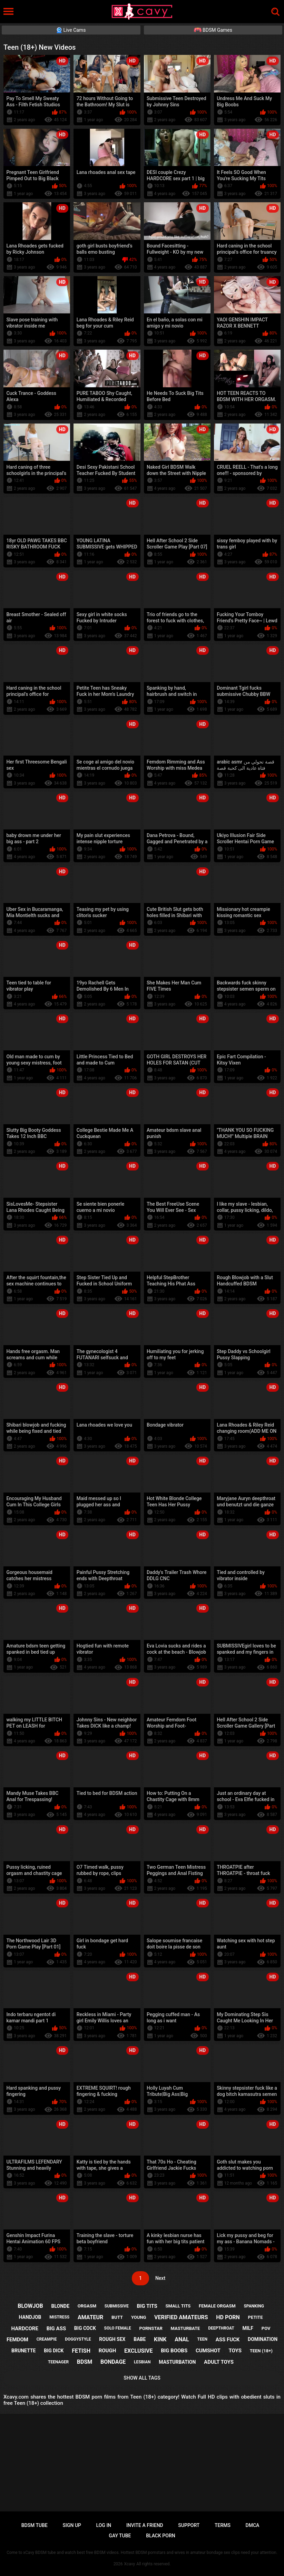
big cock (85, 2328)
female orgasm (217, 2305)
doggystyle (78, 2339)
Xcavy (129, 2564)
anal (182, 2339)
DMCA (252, 2525)
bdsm (84, 2362)
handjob (30, 2317)
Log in (103, 2525)
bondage (113, 2362)
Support (188, 2525)
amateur (90, 2317)
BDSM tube (34, 2525)
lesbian (142, 2362)
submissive (117, 2306)
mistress (59, 2317)
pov (266, 2328)
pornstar (151, 2328)
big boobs (174, 2350)
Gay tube (120, 2535)
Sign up (72, 2525)
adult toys (219, 2362)
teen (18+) (261, 2350)
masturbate (185, 2328)
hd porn (228, 2317)
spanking (254, 2306)
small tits (178, 2305)
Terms (223, 2525)
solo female (117, 2328)
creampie (47, 2339)
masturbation (177, 2362)
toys (235, 2350)
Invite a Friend (144, 2525)
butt (117, 2317)
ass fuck (228, 2339)
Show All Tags (142, 2378)
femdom (17, 2339)
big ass (56, 2328)
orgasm (87, 2305)
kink (160, 2339)
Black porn (160, 2535)
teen (202, 2339)
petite (255, 2317)
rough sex (112, 2339)
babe (140, 2339)
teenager (58, 2362)
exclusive (138, 2350)
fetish (81, 2350)
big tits (147, 2306)
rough (107, 2350)
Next (160, 2278)
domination (262, 2339)
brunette (23, 2350)
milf (247, 2328)
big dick (53, 2350)
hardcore (24, 2328)
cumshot (208, 2350)
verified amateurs (181, 2317)
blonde (60, 2306)
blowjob (30, 2306)
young (138, 2317)
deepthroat (221, 2328)
